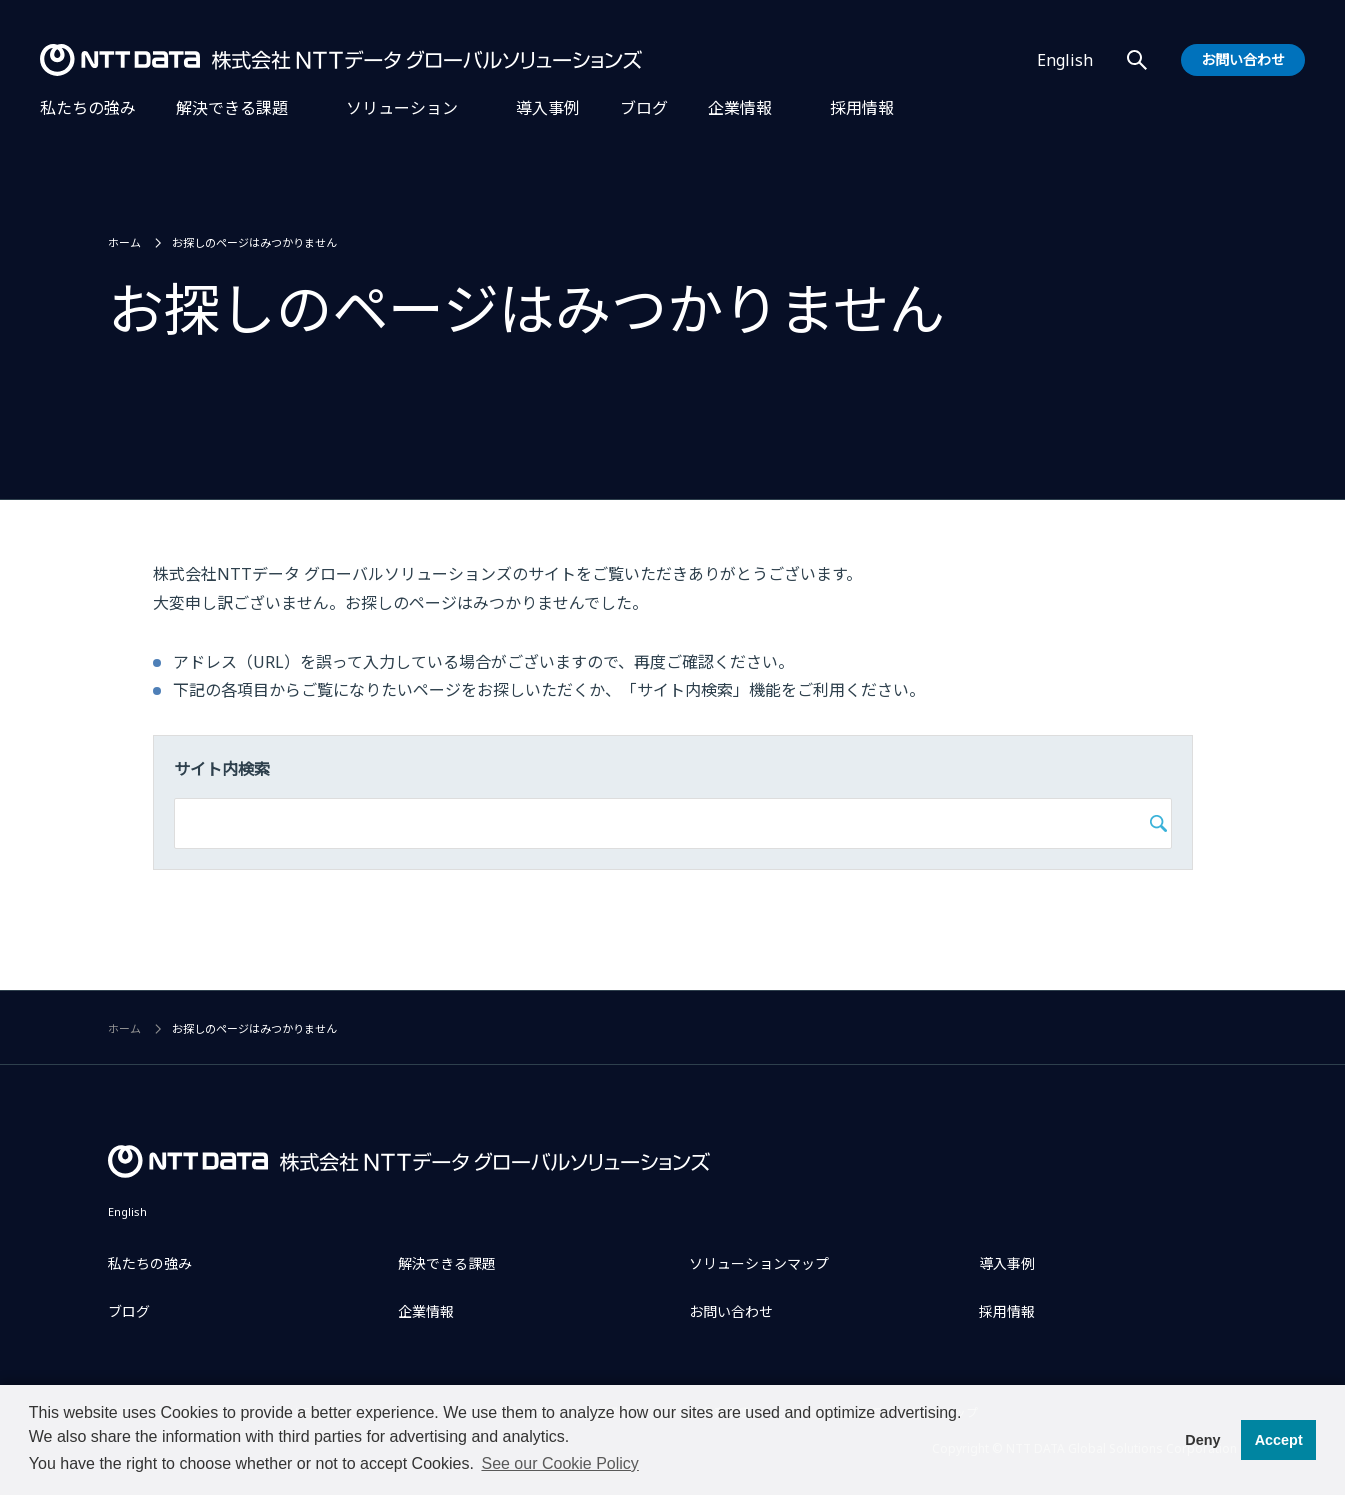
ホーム (124, 242)
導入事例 (548, 108)
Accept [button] (1279, 1440)
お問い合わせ (731, 1311)
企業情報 (740, 108)
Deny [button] (1202, 1440)
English (1065, 60)
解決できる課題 (232, 108)
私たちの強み (88, 108)
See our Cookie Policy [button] (559, 1463)
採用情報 (862, 108)
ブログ (644, 108)
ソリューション (402, 108)
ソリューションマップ (759, 1263)
